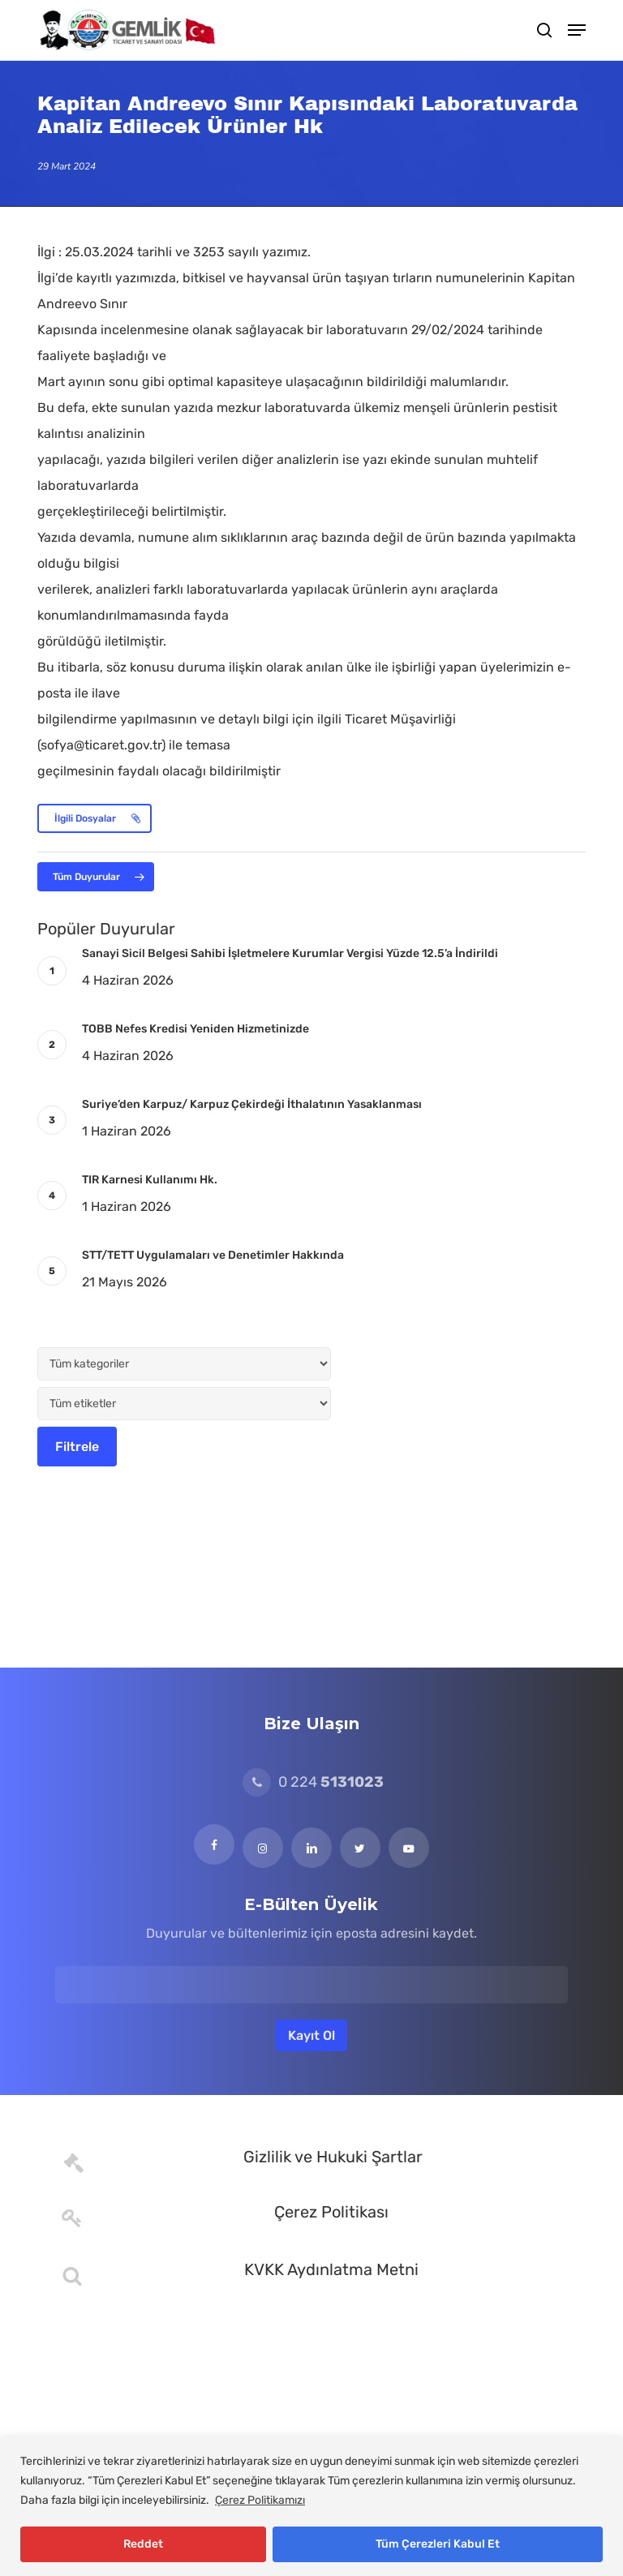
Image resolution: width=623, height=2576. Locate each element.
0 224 (313, 1782)
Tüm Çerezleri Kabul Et (438, 2544)
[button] (577, 30)
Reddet (143, 2544)
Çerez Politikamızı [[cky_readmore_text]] (260, 2500)
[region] (311, 2506)
